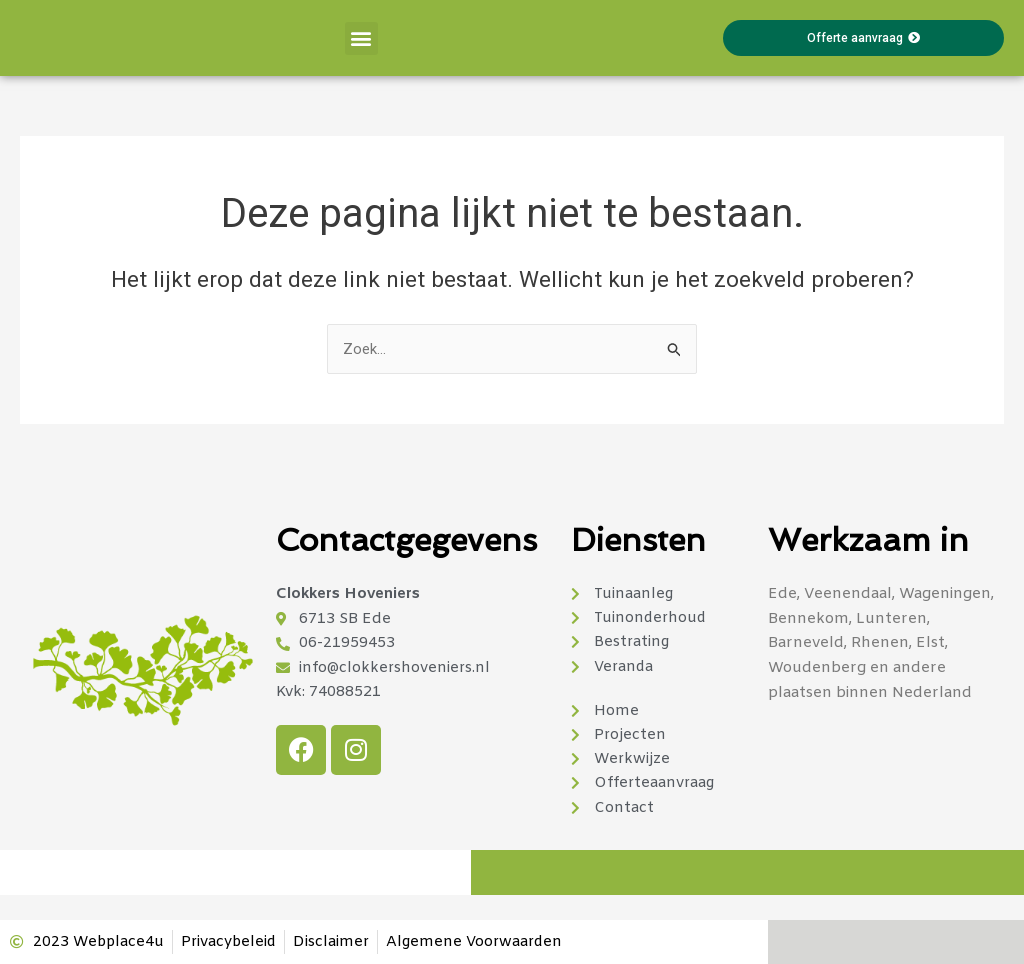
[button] (361, 38)
